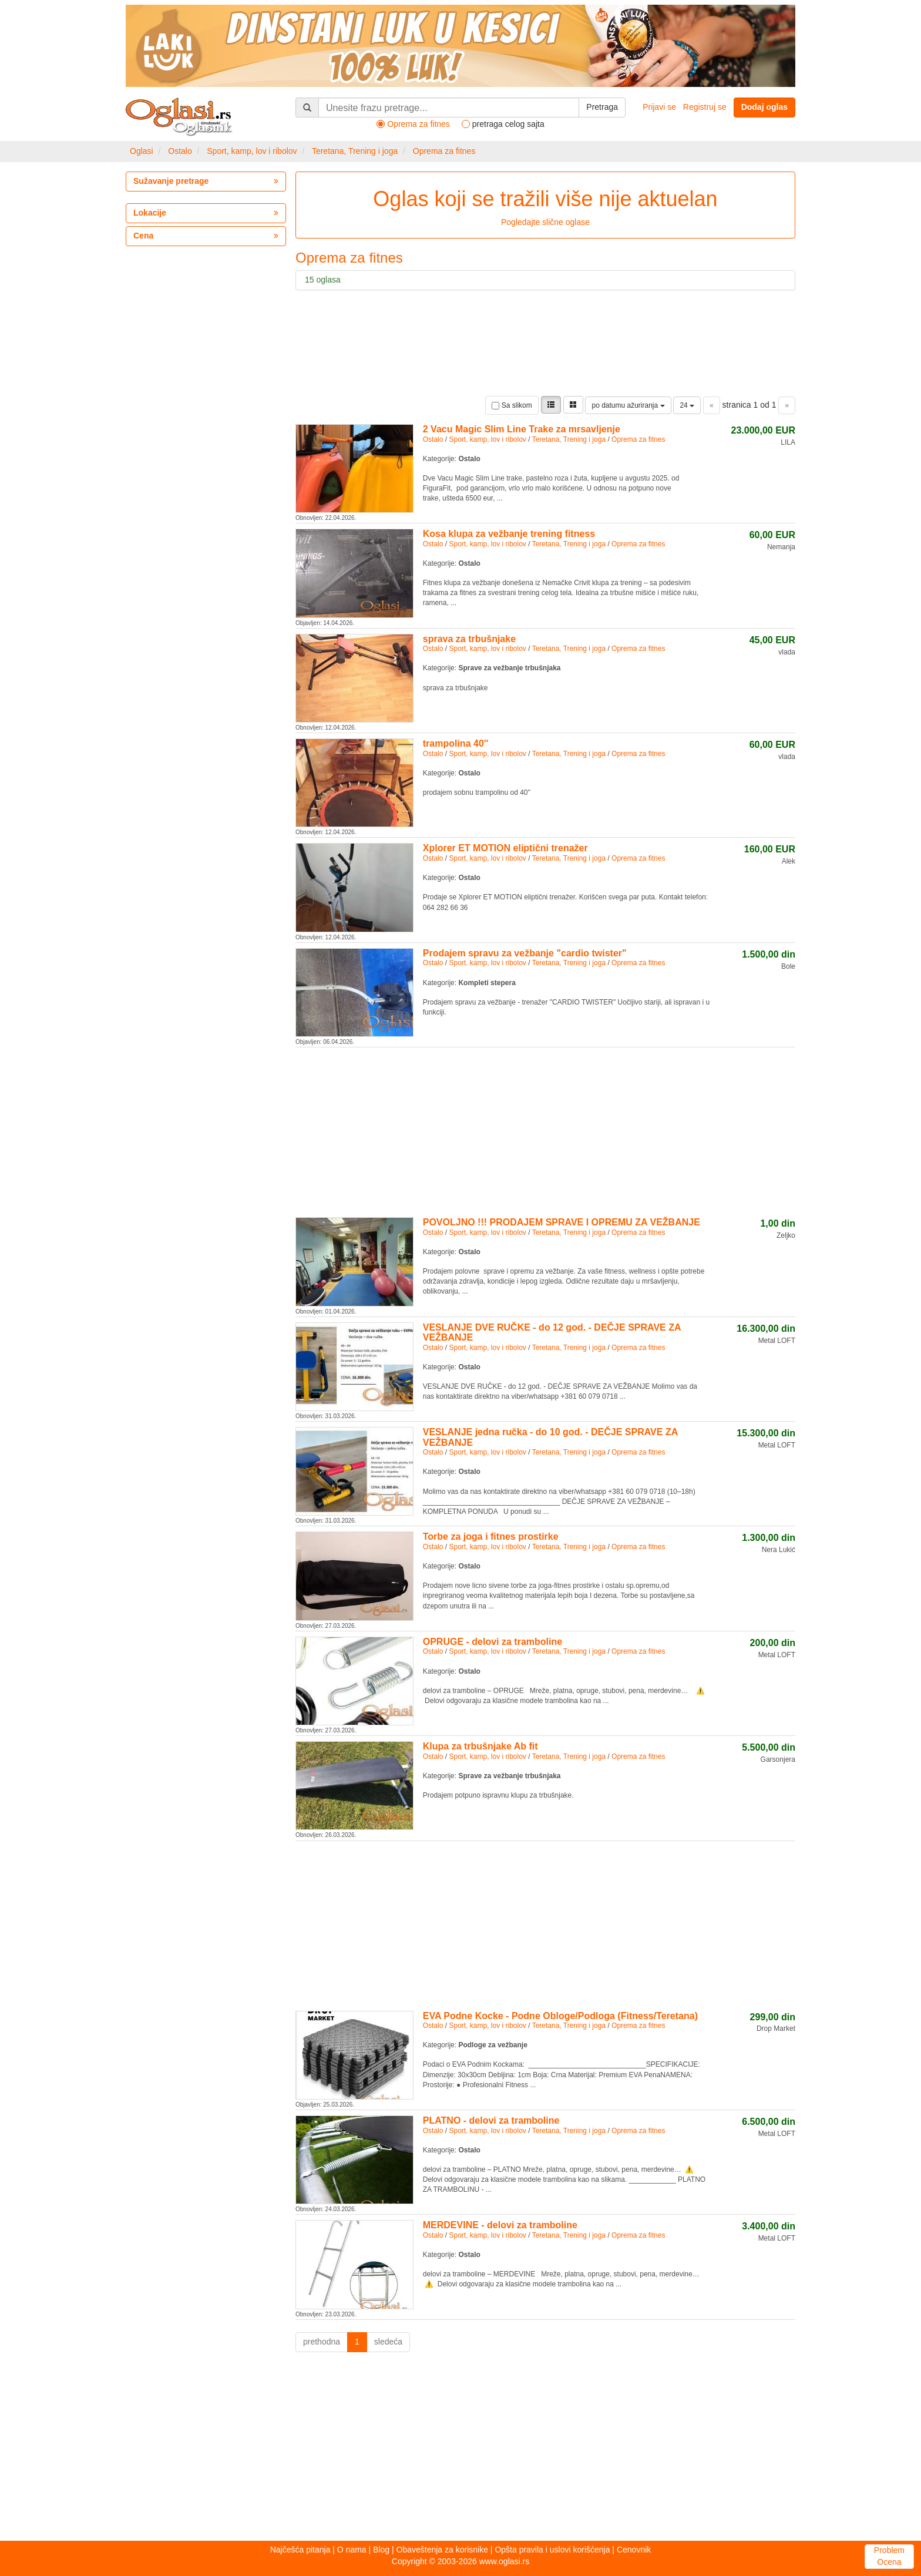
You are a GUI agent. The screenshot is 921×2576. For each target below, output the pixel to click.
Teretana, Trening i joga (355, 151)
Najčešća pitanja (300, 2549)
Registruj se (705, 107)
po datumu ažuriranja (627, 405)
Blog (381, 2549)
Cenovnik (634, 2549)
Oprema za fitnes (444, 151)
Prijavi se (659, 107)
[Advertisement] (545, 1130)
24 (687, 405)
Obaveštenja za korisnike (442, 2549)
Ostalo (179, 151)
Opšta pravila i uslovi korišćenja (552, 2549)
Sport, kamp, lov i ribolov (252, 151)
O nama (352, 2549)
